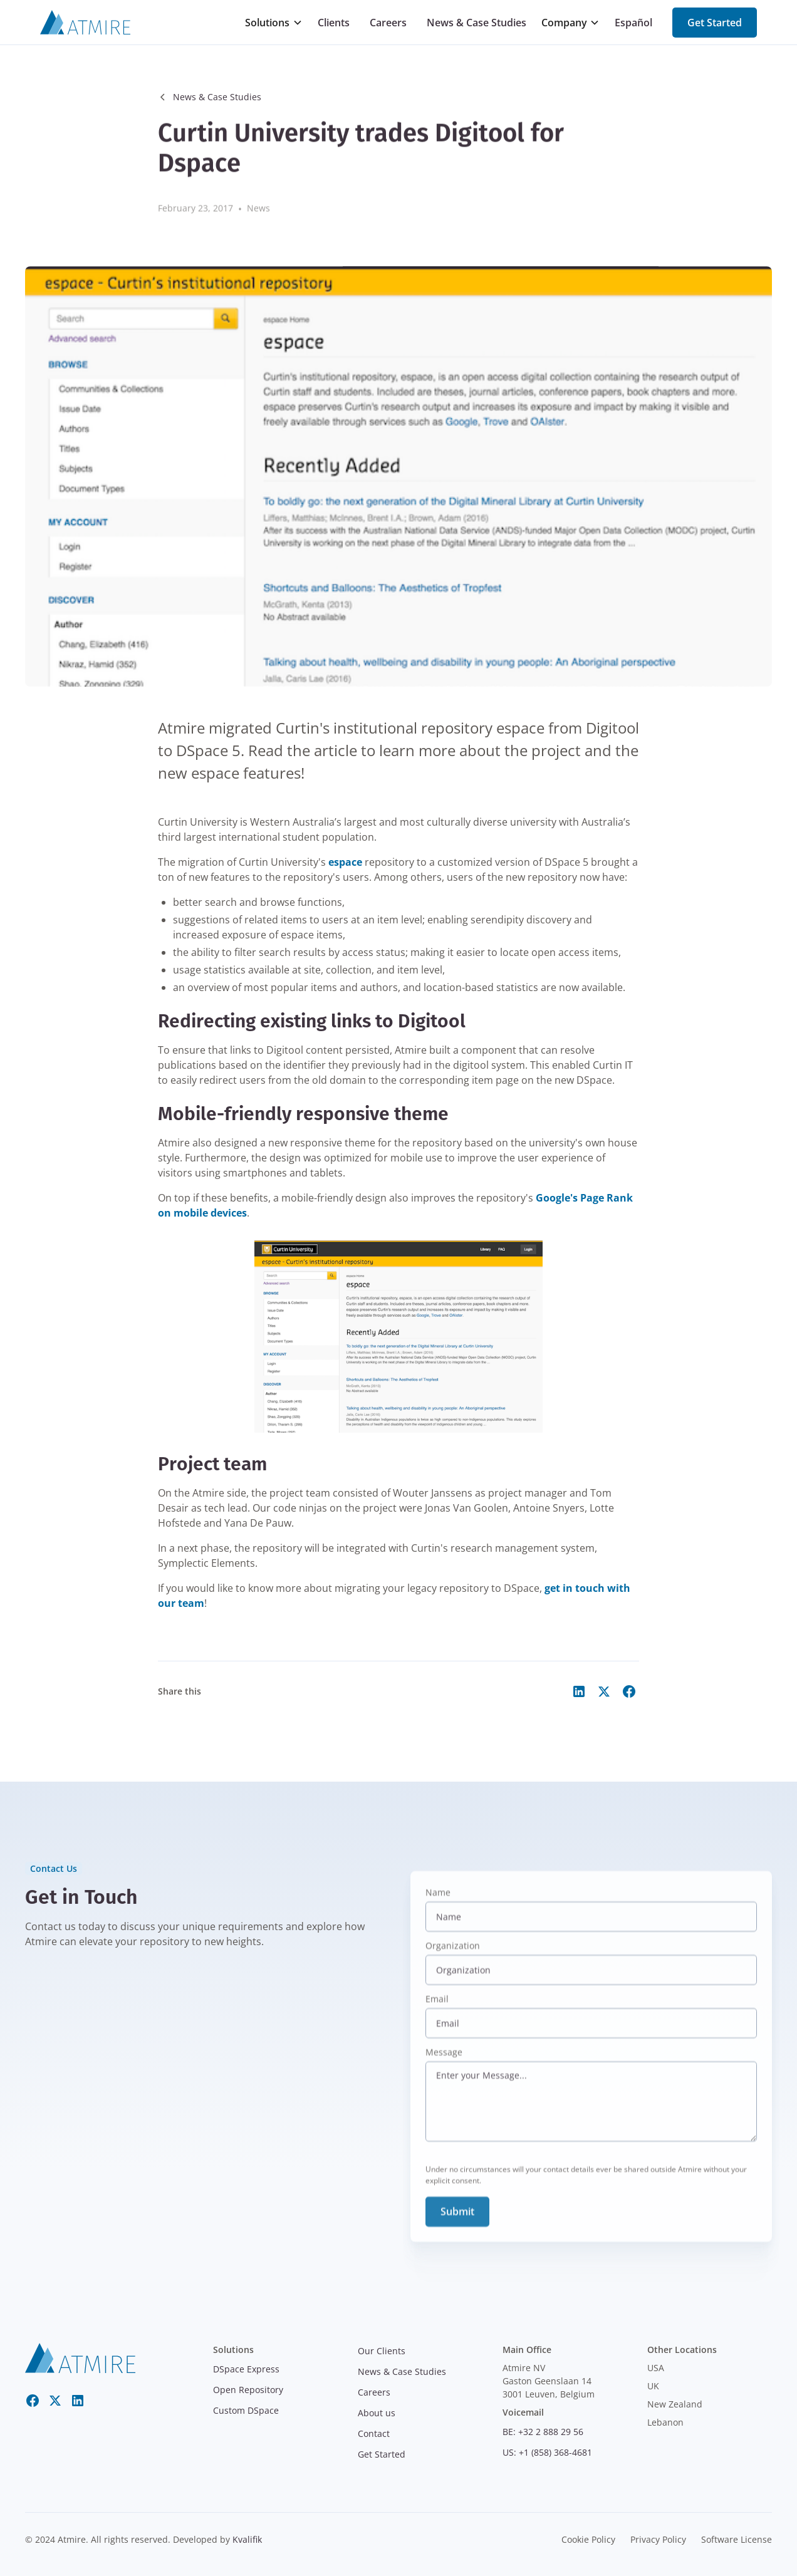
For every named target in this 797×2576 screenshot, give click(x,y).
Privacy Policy (658, 2539)
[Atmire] (85, 23)
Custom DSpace (246, 2410)
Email (437, 2013)
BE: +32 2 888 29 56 (543, 2432)
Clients (334, 22)
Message (443, 2066)
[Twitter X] (55, 2400)
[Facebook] (32, 2400)
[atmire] (80, 2357)
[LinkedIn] (77, 2400)
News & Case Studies (476, 22)
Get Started (714, 22)
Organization (452, 1960)
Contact (374, 2433)
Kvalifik (247, 2539)
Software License (736, 2539)
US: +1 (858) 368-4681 (547, 2452)
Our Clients (381, 2351)
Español (633, 22)
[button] (274, 22)
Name (438, 1907)
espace (345, 862)
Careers (388, 22)
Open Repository (248, 2390)
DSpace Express (246, 2369)
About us (376, 2413)
